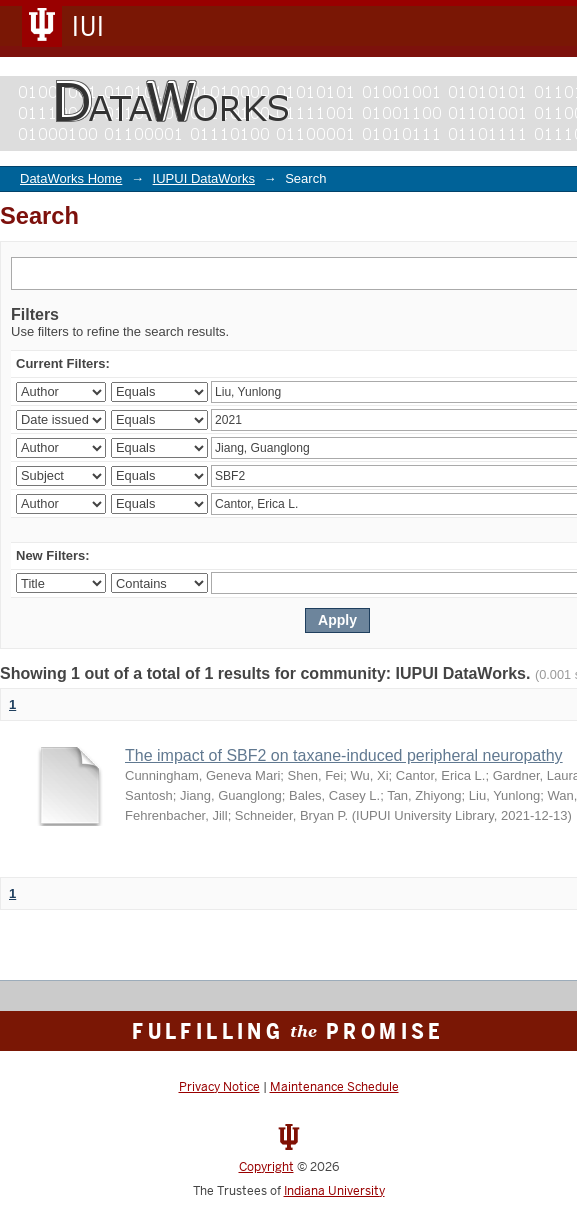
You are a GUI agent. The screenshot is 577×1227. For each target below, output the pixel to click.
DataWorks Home (71, 178)
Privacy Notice (219, 1087)
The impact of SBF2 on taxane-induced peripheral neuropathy (344, 755)
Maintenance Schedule (334, 1087)
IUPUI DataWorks (204, 178)
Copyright (266, 1167)
